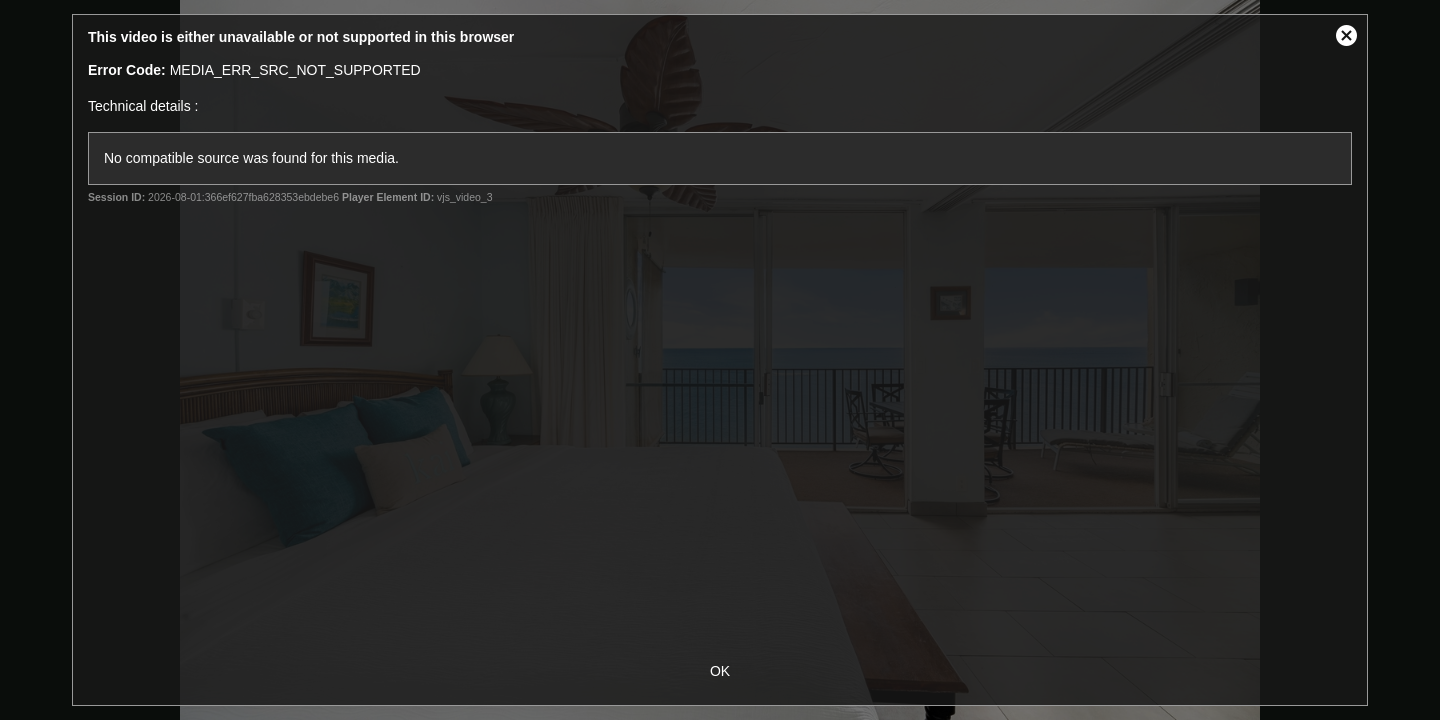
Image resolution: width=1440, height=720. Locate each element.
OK (720, 671)
